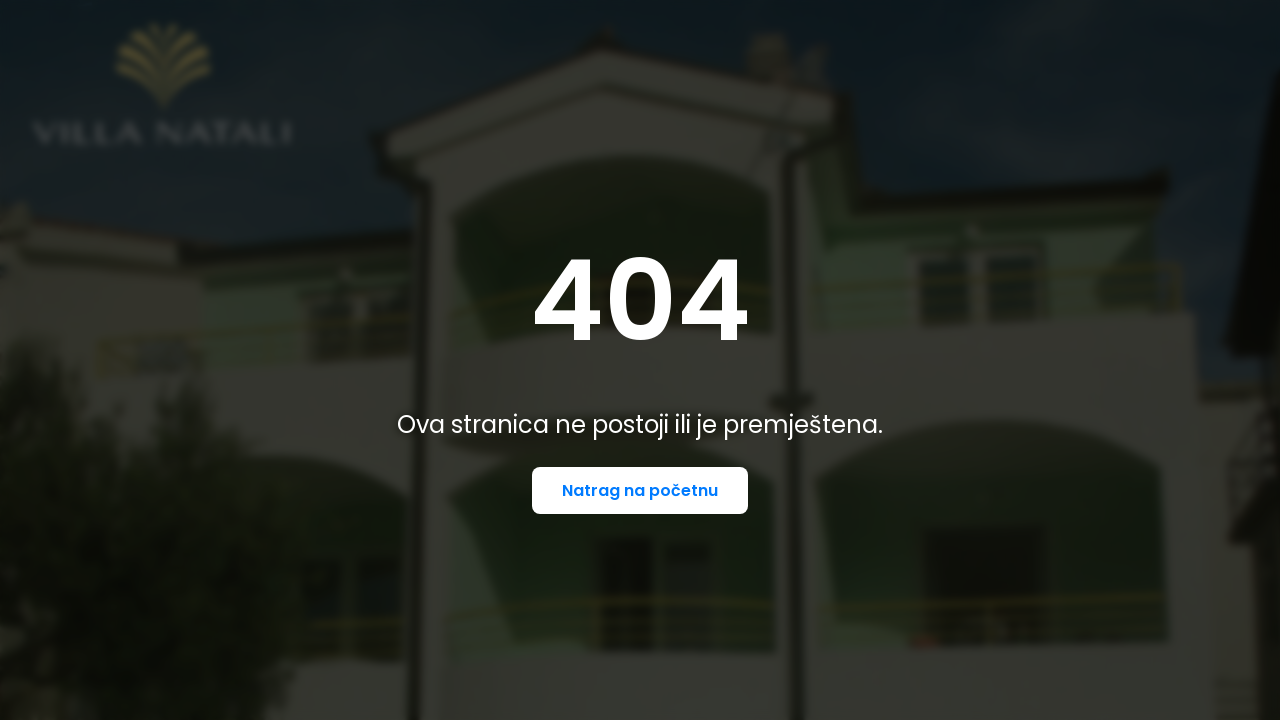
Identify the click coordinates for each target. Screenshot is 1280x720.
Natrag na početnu (640, 490)
